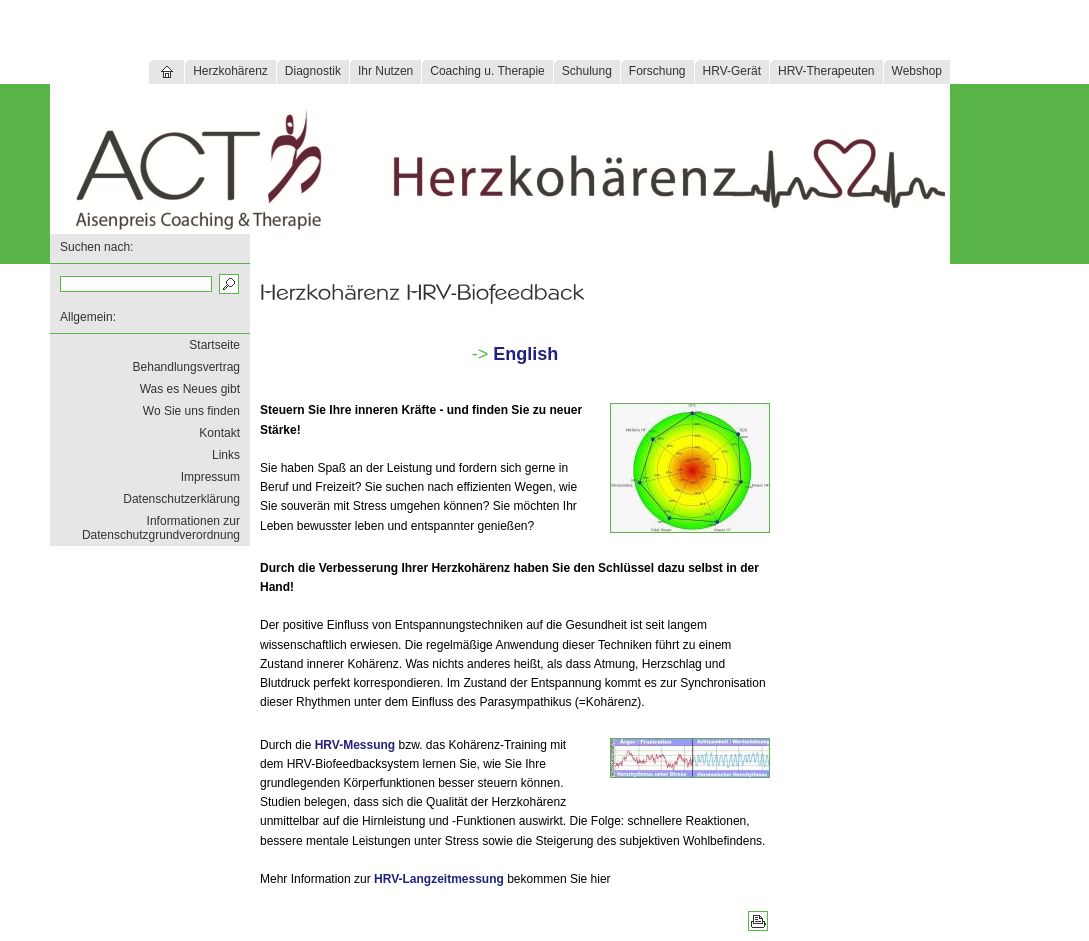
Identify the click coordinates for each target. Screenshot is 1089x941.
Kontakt (219, 433)
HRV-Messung (355, 745)
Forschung (657, 71)
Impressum (210, 477)
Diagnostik (313, 71)
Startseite (214, 345)
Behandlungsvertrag (186, 367)
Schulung (587, 71)
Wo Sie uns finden (191, 411)
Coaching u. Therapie (487, 71)
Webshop (917, 71)
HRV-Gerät (732, 71)
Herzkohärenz (230, 71)
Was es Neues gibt (190, 389)
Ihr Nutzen (385, 71)
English (525, 354)
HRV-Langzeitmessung (439, 879)
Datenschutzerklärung (181, 499)
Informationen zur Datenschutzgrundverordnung (161, 528)
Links (226, 455)
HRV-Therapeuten (826, 71)
